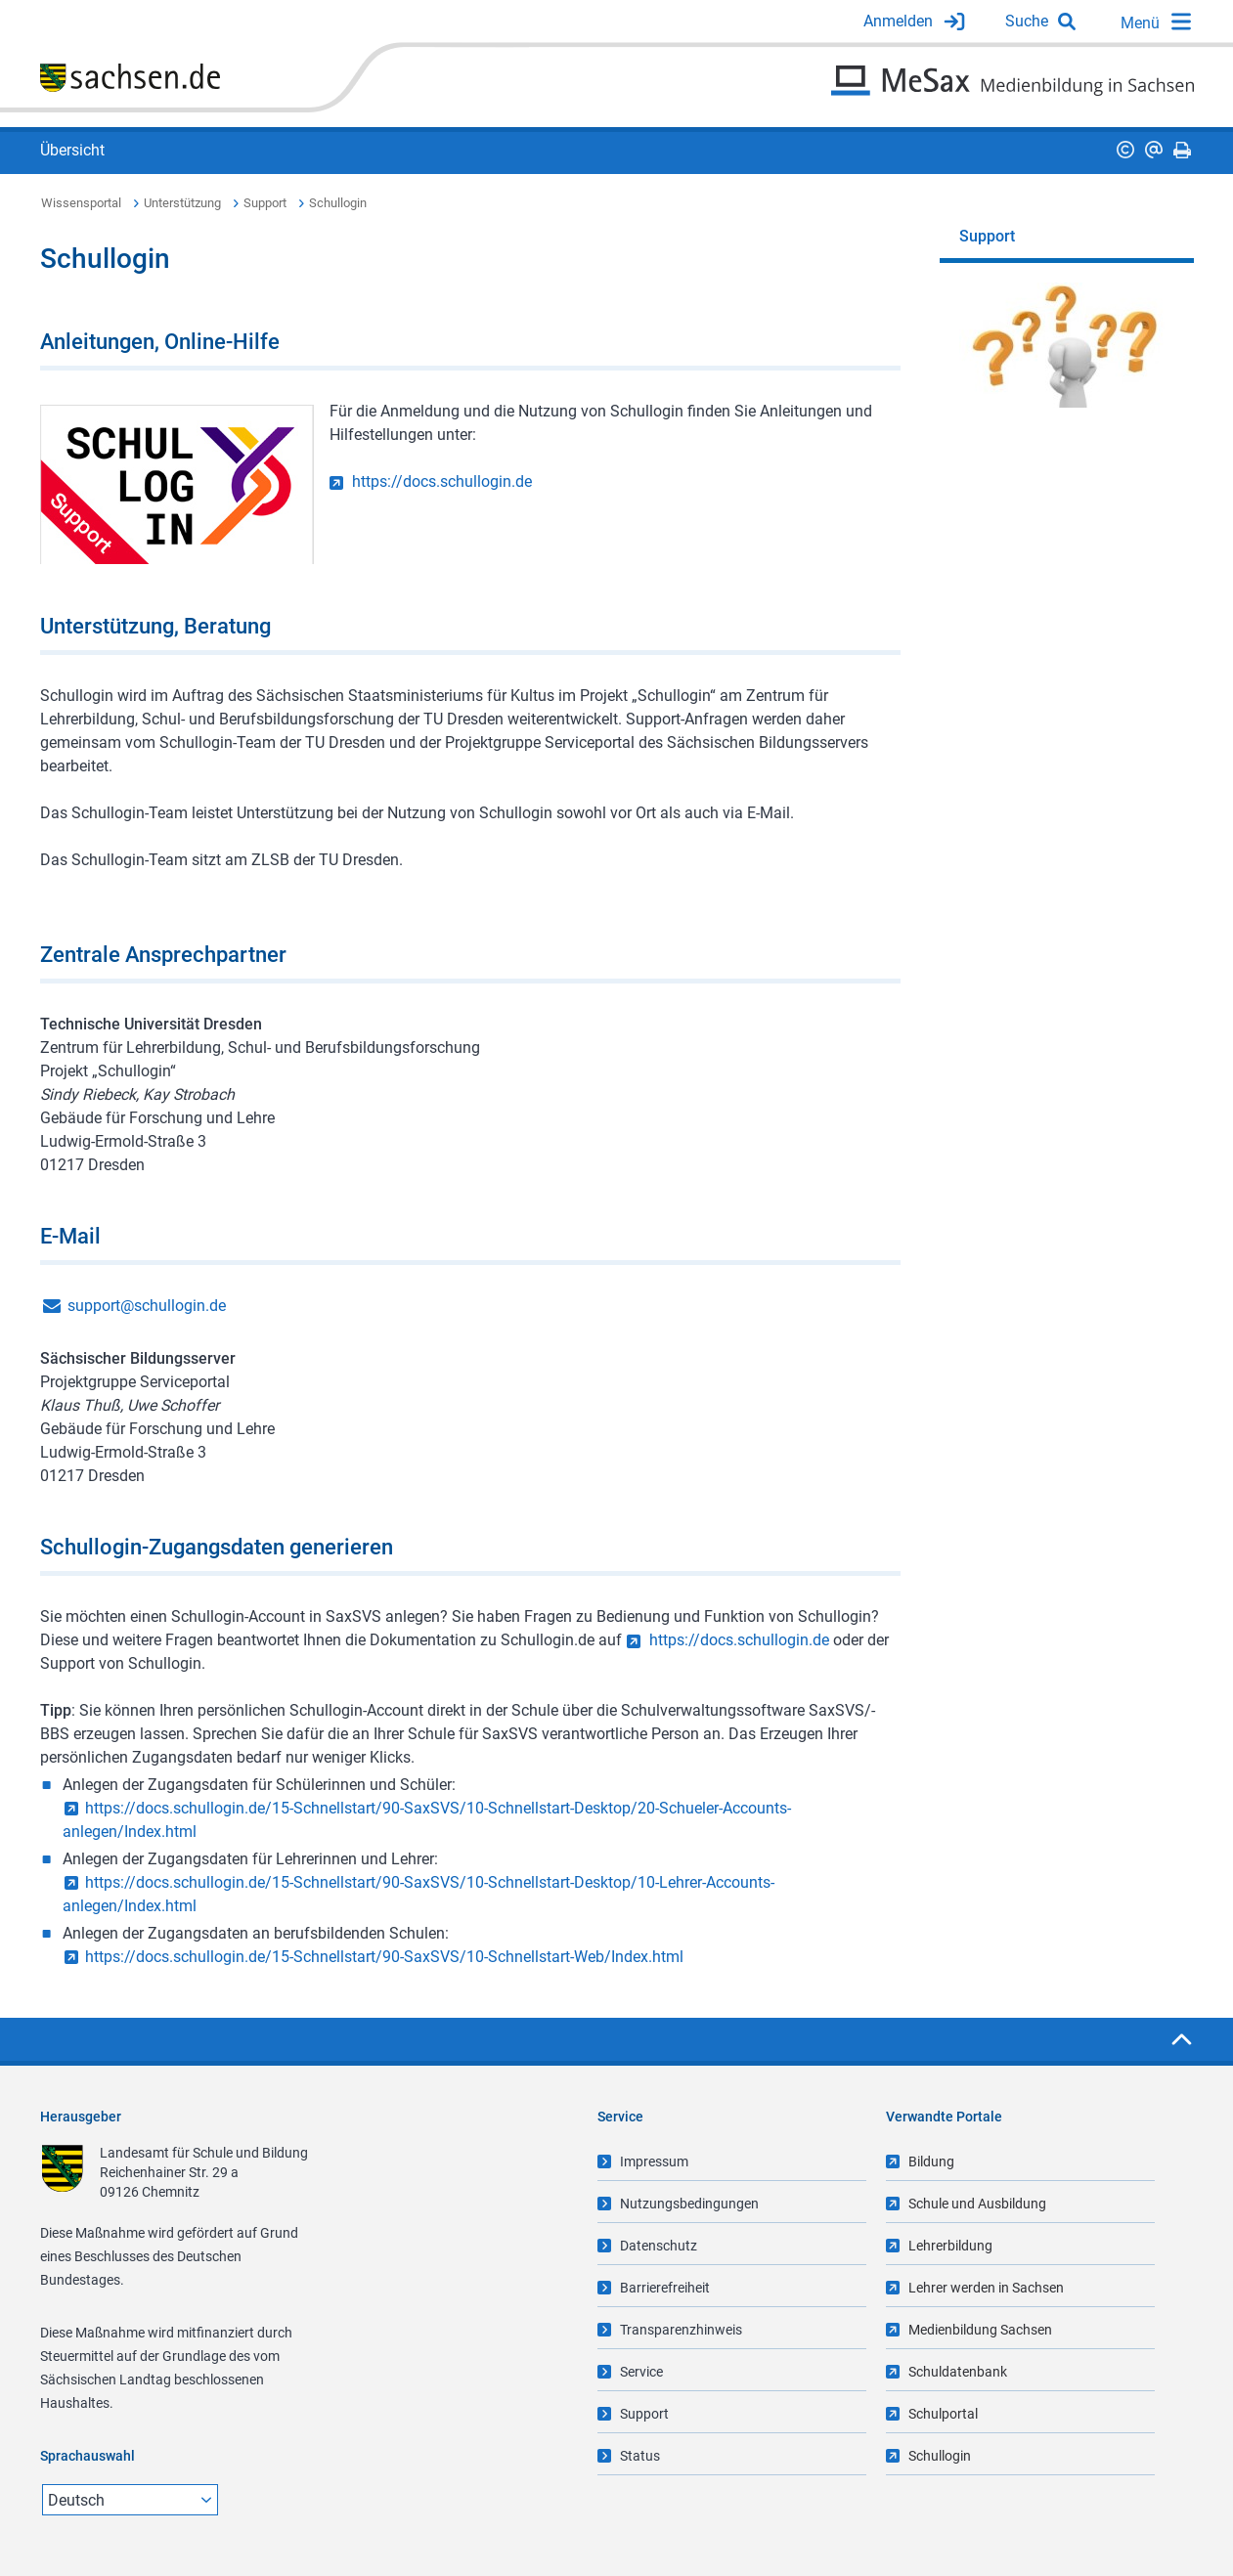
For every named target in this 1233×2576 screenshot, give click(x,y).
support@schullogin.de (146, 1305)
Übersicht (72, 150)
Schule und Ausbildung (977, 2203)
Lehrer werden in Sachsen (986, 2287)
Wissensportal (81, 203)
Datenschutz (658, 2245)
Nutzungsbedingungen (689, 2203)
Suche (1026, 21)
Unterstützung (182, 203)
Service (641, 2372)
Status (640, 2456)
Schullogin (338, 203)
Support (264, 203)
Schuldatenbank (957, 2372)
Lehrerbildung (950, 2245)
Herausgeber (80, 2116)
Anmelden (898, 21)
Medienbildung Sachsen (980, 2329)
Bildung (931, 2161)
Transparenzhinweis (681, 2329)
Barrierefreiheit (665, 2287)
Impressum (654, 2161)
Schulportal (943, 2414)
